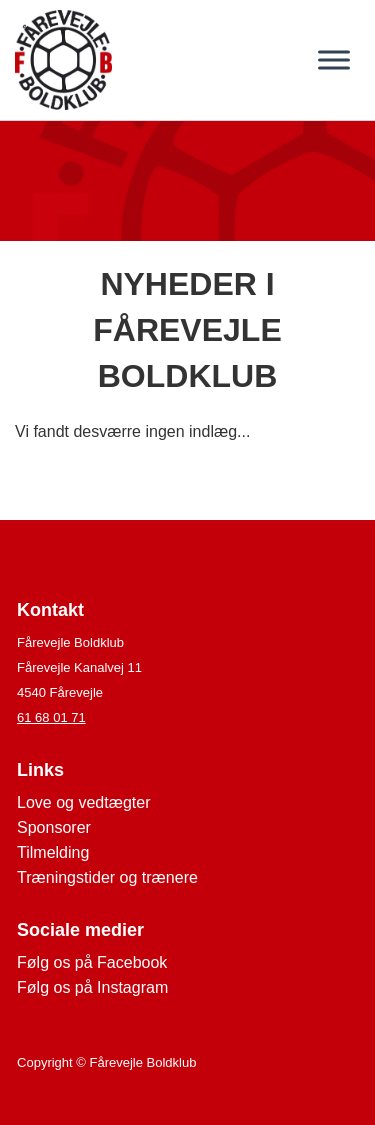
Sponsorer (54, 827)
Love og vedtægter (83, 802)
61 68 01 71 (51, 717)
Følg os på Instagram (92, 987)
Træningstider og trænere (107, 877)
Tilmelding (53, 852)
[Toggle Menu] (334, 59)
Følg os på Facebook (92, 962)
